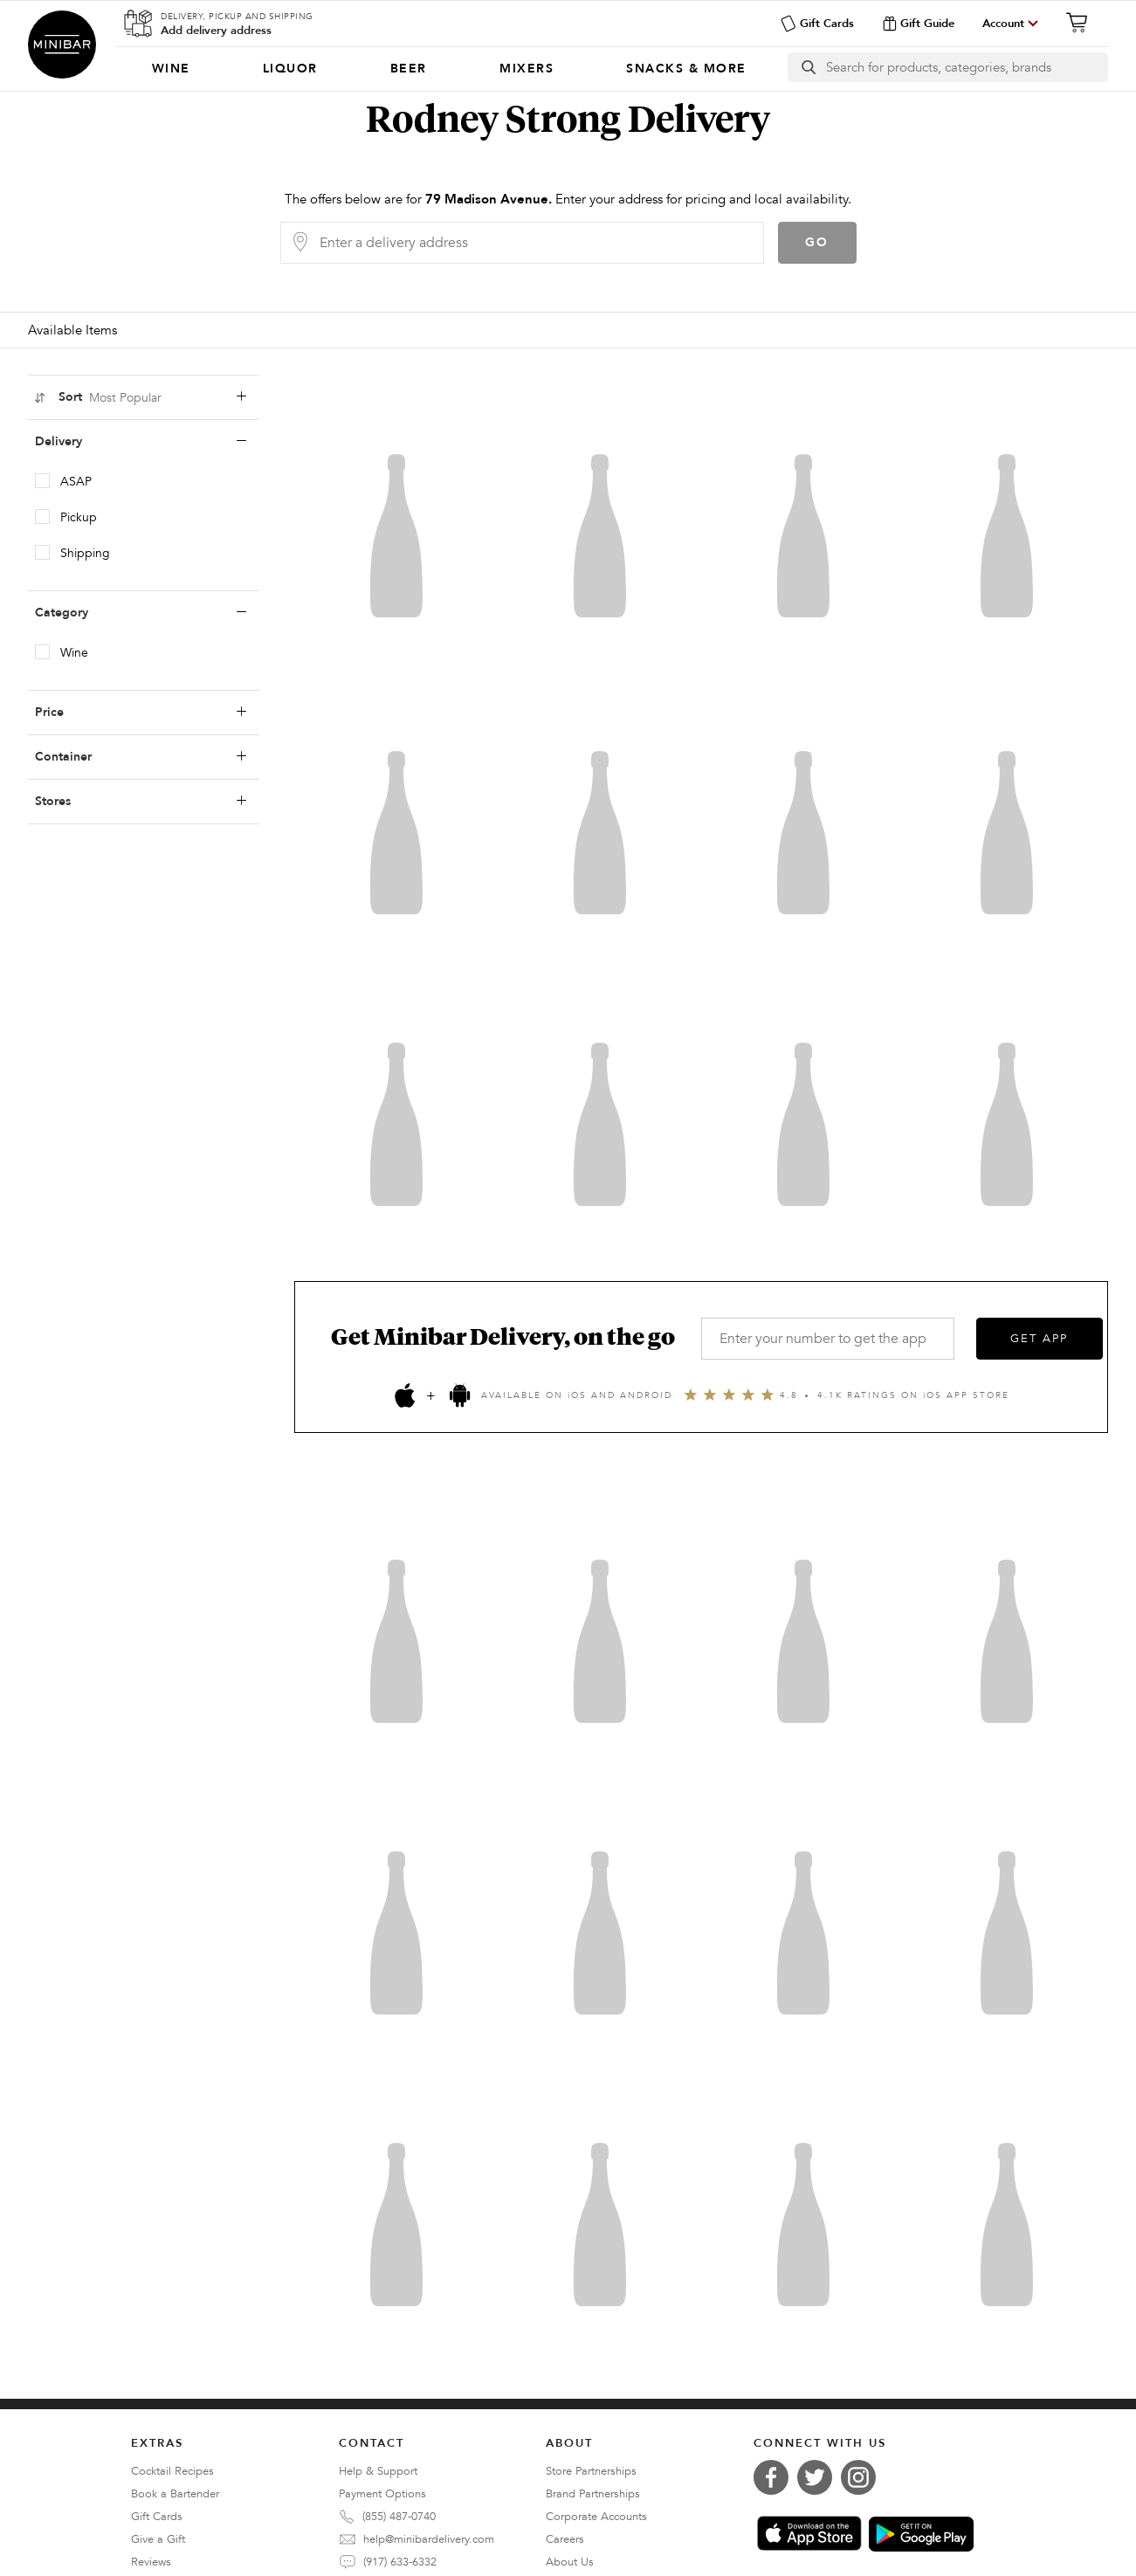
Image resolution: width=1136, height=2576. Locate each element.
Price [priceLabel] (140, 712)
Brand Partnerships (593, 2494)
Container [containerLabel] (140, 757)
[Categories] (448, 69)
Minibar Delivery (62, 44)
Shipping (85, 553)
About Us (570, 2562)
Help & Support (378, 2471)
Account (1003, 23)
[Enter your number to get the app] (827, 1339)
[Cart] (1082, 23)
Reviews (151, 2562)
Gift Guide (918, 23)
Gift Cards (817, 23)
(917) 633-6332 (400, 2562)
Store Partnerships (591, 2471)
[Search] (966, 67)
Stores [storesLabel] (140, 801)
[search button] (807, 67)
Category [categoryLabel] (140, 613)
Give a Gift (158, 2539)
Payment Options (382, 2494)
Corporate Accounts (596, 2516)
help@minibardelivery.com (428, 2539)
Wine (74, 652)
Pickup (78, 517)
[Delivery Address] (536, 243)
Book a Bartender (175, 2494)
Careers (565, 2539)
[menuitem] (170, 69)
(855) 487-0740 (399, 2516)
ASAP (76, 481)
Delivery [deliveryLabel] (140, 442)
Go (817, 242)
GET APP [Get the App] (1039, 1339)
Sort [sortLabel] (139, 397)
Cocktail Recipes (172, 2471)
